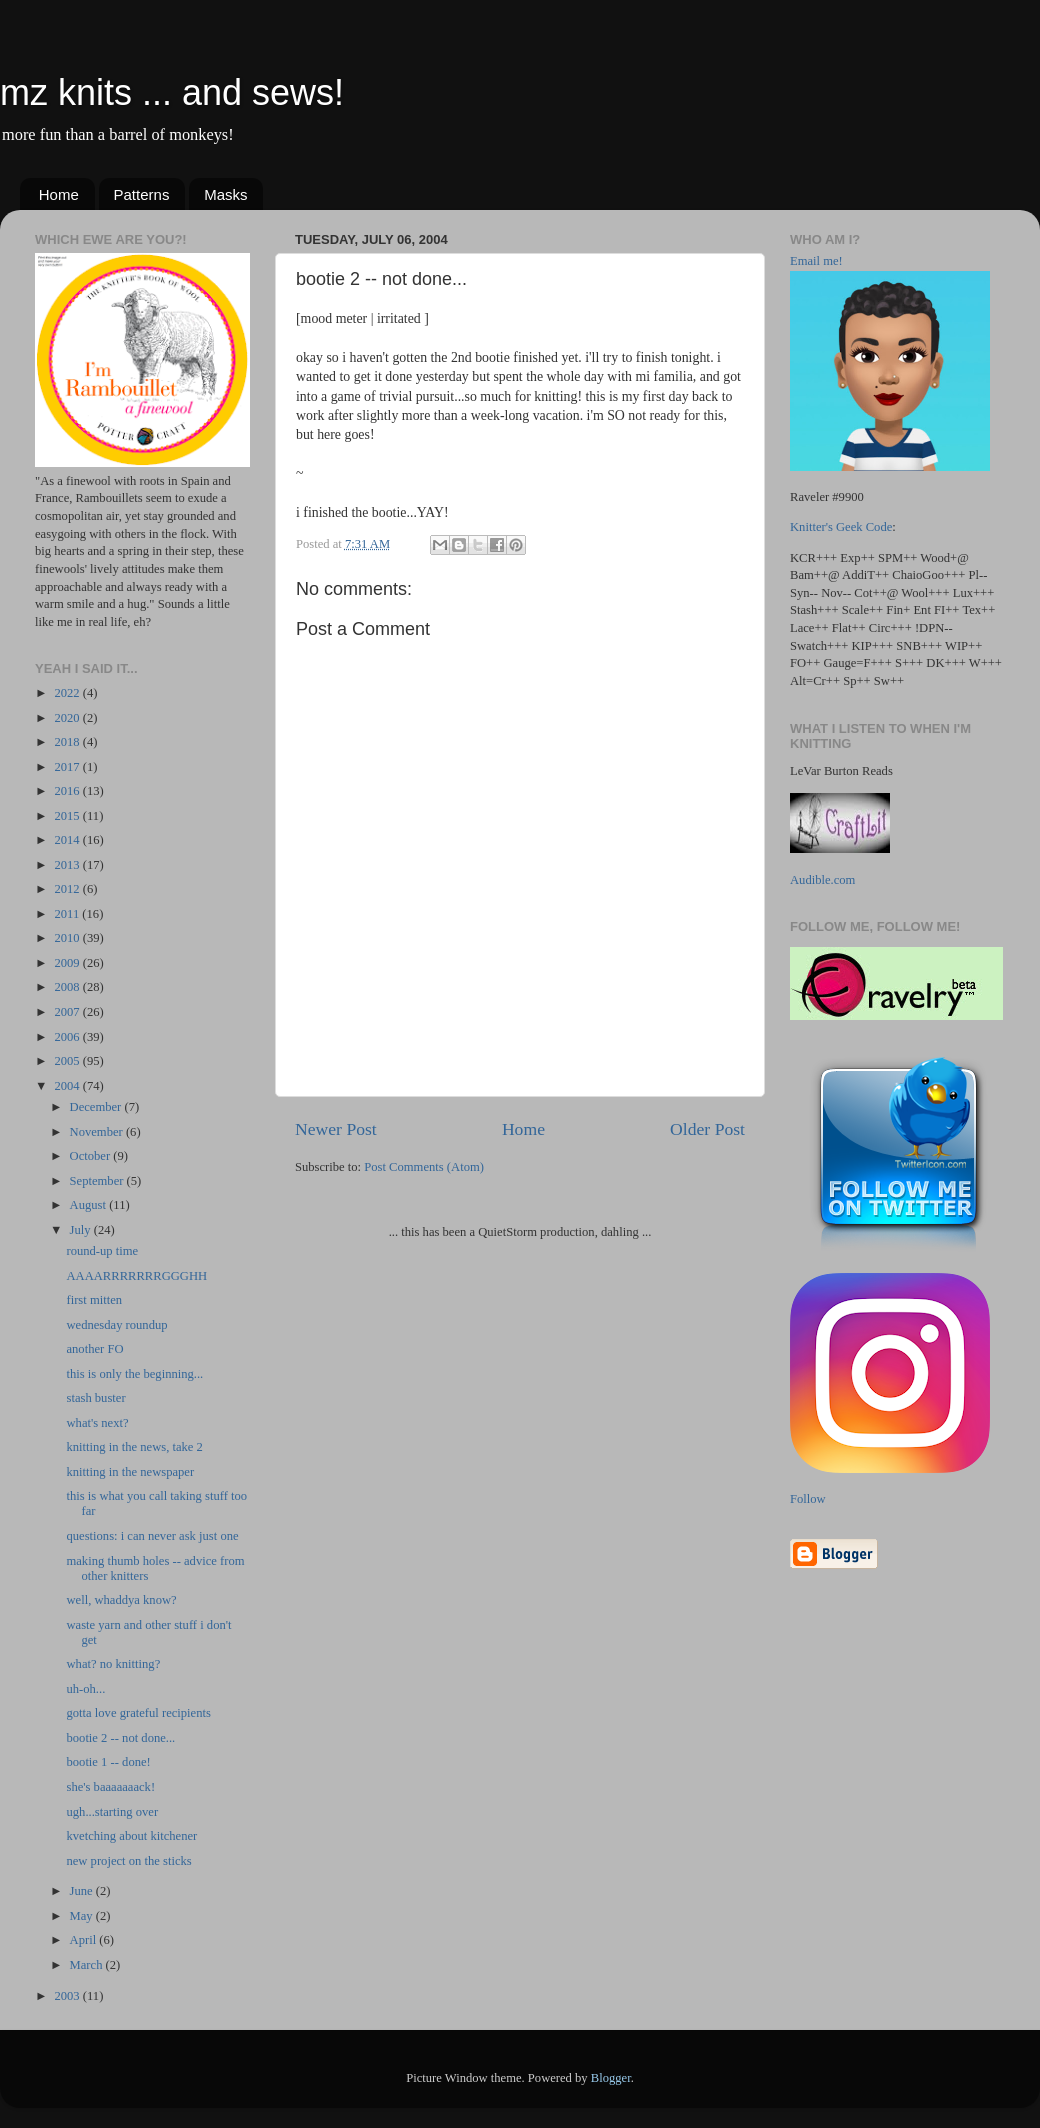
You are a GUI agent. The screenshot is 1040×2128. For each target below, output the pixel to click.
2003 (68, 1996)
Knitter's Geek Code (841, 527)
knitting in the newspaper (130, 1472)
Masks (225, 194)
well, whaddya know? (121, 1600)
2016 (68, 791)
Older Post (707, 1129)
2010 (68, 938)
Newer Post (336, 1129)
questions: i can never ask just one (152, 1536)
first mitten (94, 1300)
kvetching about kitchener (131, 1836)
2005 (68, 1061)
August (90, 1205)
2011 (68, 914)
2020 (68, 718)
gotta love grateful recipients (138, 1713)
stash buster (95, 1398)
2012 (68, 889)
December (97, 1107)
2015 (68, 816)
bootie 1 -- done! (108, 1762)
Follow (808, 1499)
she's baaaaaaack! (110, 1787)
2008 (68, 987)
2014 (68, 840)
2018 (68, 742)
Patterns (142, 194)
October (92, 1156)
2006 (68, 1037)
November (98, 1132)
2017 (68, 767)
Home (59, 194)
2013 (68, 865)
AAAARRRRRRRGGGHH (136, 1276)
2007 (68, 1012)
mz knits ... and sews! (172, 92)
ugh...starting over (112, 1812)
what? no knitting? (113, 1664)
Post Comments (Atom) (424, 1167)
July (82, 1230)
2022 (68, 693)
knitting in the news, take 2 (134, 1447)
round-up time (102, 1251)
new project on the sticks (128, 1861)
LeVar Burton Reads (841, 771)
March (88, 1965)
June (83, 1891)
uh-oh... (85, 1689)
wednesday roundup (116, 1325)
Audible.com (822, 880)
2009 (68, 963)
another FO (94, 1349)
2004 (68, 1086)
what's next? (97, 1423)
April (85, 1940)
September (98, 1181)
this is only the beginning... (134, 1374)
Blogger (611, 2078)
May (83, 1916)
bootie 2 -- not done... (120, 1738)
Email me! (816, 261)
